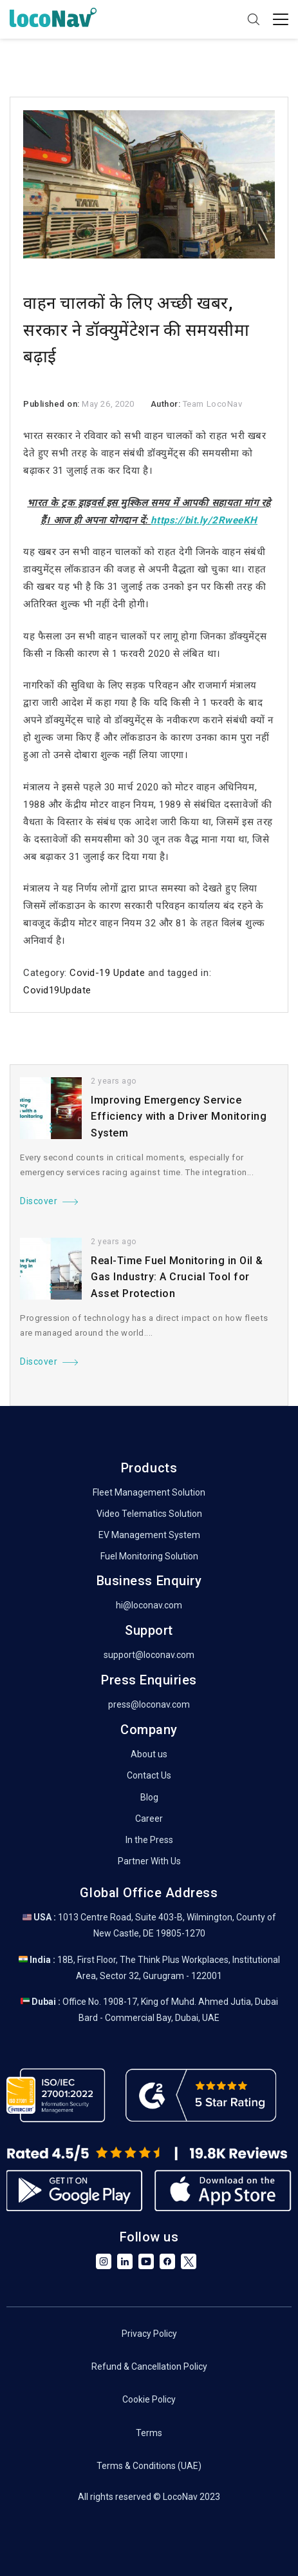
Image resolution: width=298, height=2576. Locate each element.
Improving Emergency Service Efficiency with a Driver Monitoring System (178, 1116)
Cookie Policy (149, 2399)
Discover (38, 1201)
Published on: (52, 404)
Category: (46, 973)
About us (149, 1754)
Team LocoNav (212, 404)
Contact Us (149, 1775)
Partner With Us (149, 1861)
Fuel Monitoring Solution (149, 1556)
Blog (149, 1797)
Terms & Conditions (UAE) (149, 2466)
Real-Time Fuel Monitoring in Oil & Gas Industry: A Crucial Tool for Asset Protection (177, 1277)
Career (149, 1818)
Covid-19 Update (107, 973)
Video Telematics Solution (149, 1513)
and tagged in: (178, 973)
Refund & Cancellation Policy (149, 2366)
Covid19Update (57, 990)
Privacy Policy (149, 2333)
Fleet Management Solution (149, 1492)
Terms (149, 2433)
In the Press (149, 1840)
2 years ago (113, 1081)
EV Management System (149, 1535)
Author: (167, 404)
